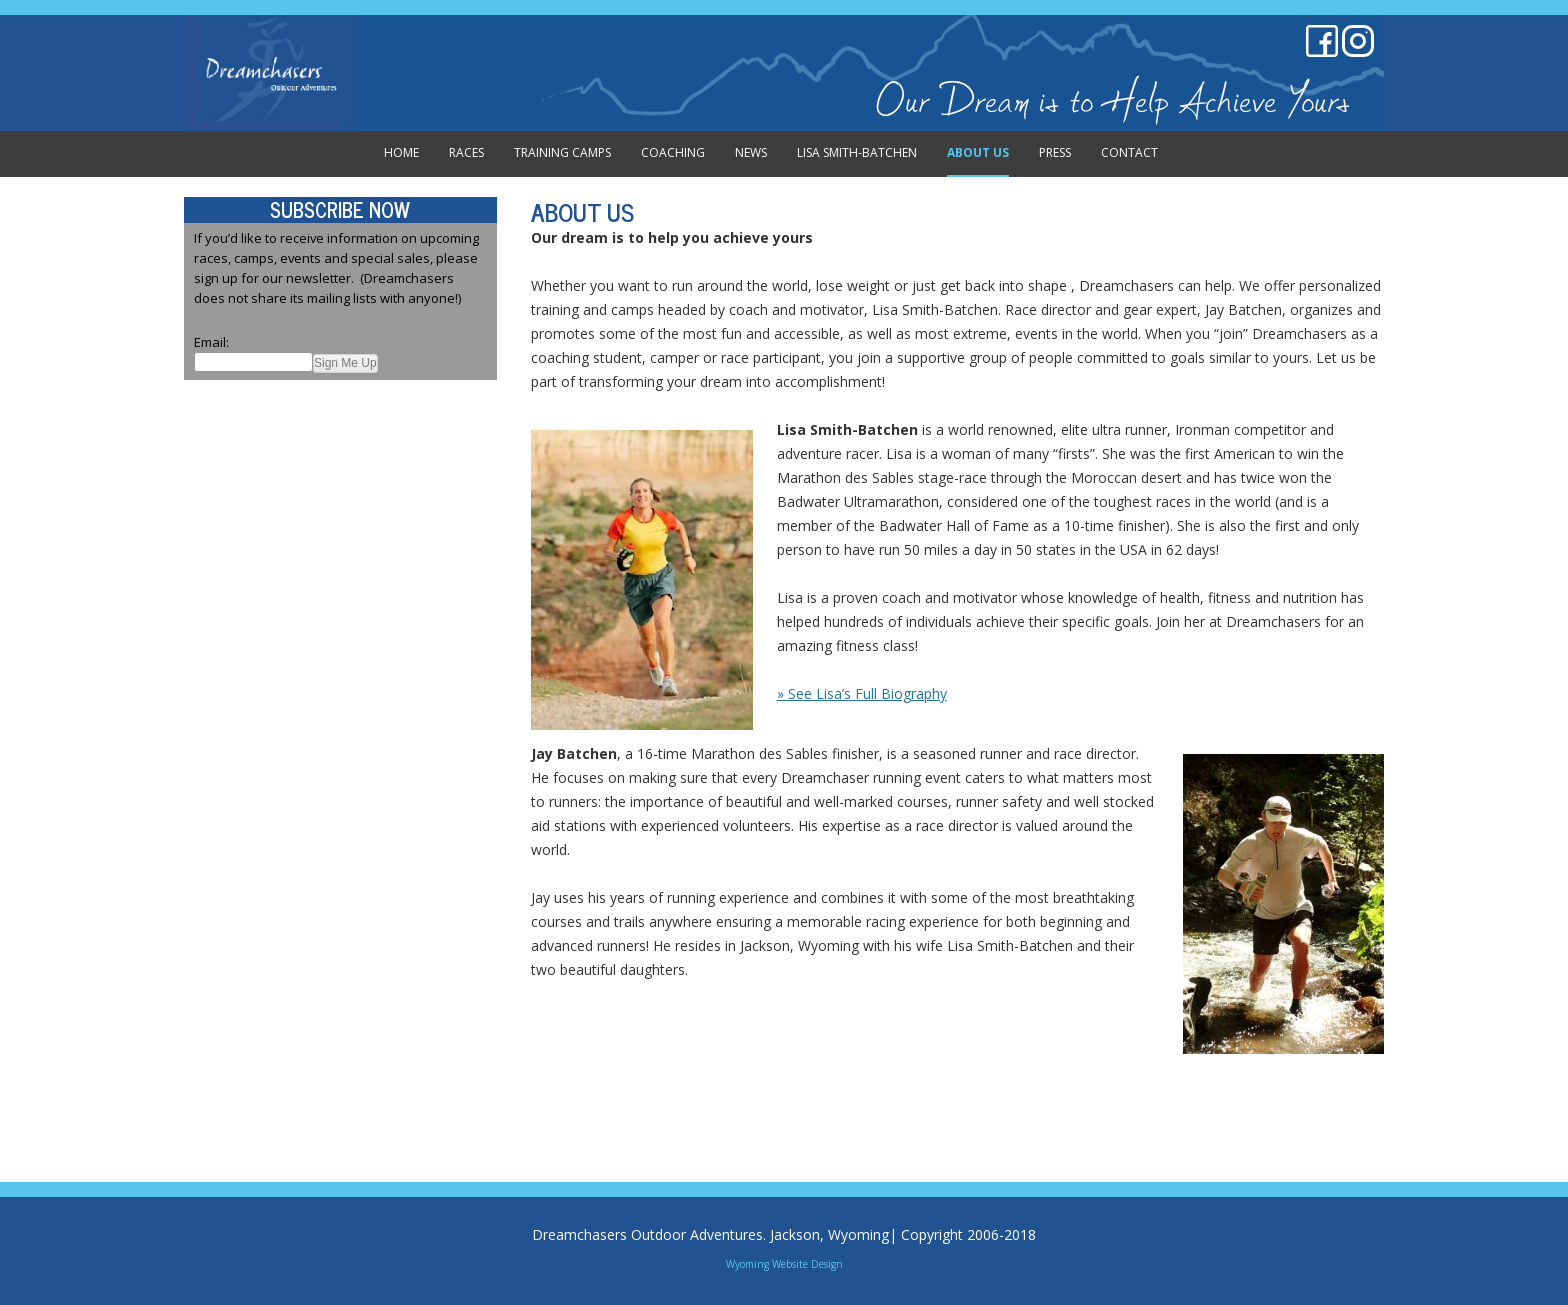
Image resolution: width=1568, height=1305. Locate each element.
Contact (1129, 152)
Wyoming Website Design (784, 1264)
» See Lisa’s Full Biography (862, 693)
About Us (978, 152)
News (751, 152)
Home (401, 152)
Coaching (673, 152)
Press (1055, 152)
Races (466, 152)
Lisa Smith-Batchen (857, 152)
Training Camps (562, 152)
